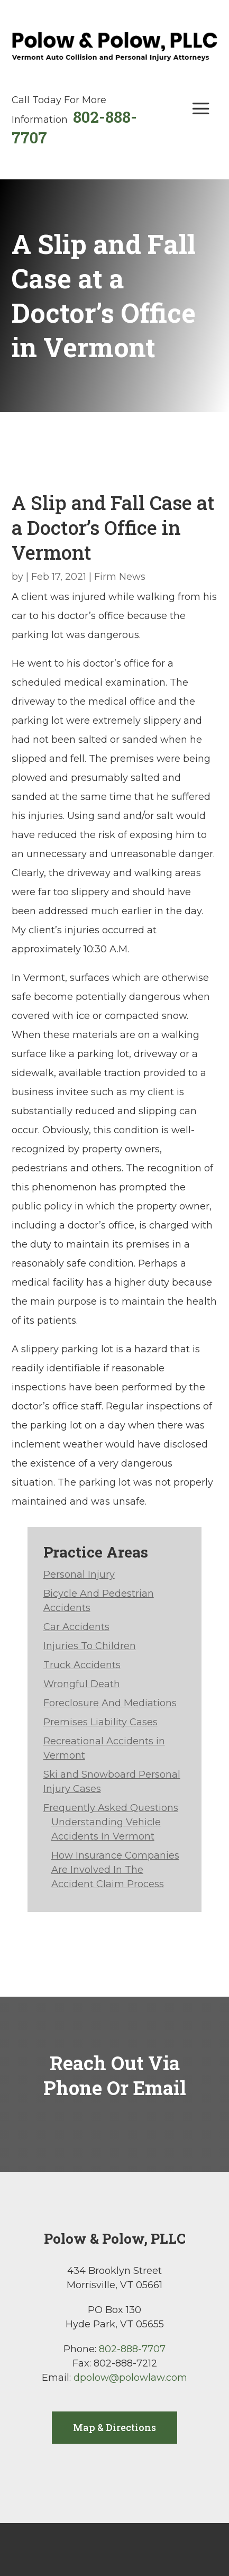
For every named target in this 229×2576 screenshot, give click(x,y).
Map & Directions (114, 2427)
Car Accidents (76, 1627)
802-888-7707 (132, 2349)
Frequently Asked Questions (110, 1808)
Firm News (119, 576)
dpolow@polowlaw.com (130, 2377)
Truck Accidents (82, 1665)
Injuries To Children (89, 1646)
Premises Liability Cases (100, 1722)
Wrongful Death (81, 1684)
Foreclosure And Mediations (110, 1703)
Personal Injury (79, 1574)
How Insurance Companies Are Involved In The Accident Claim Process (115, 1870)
